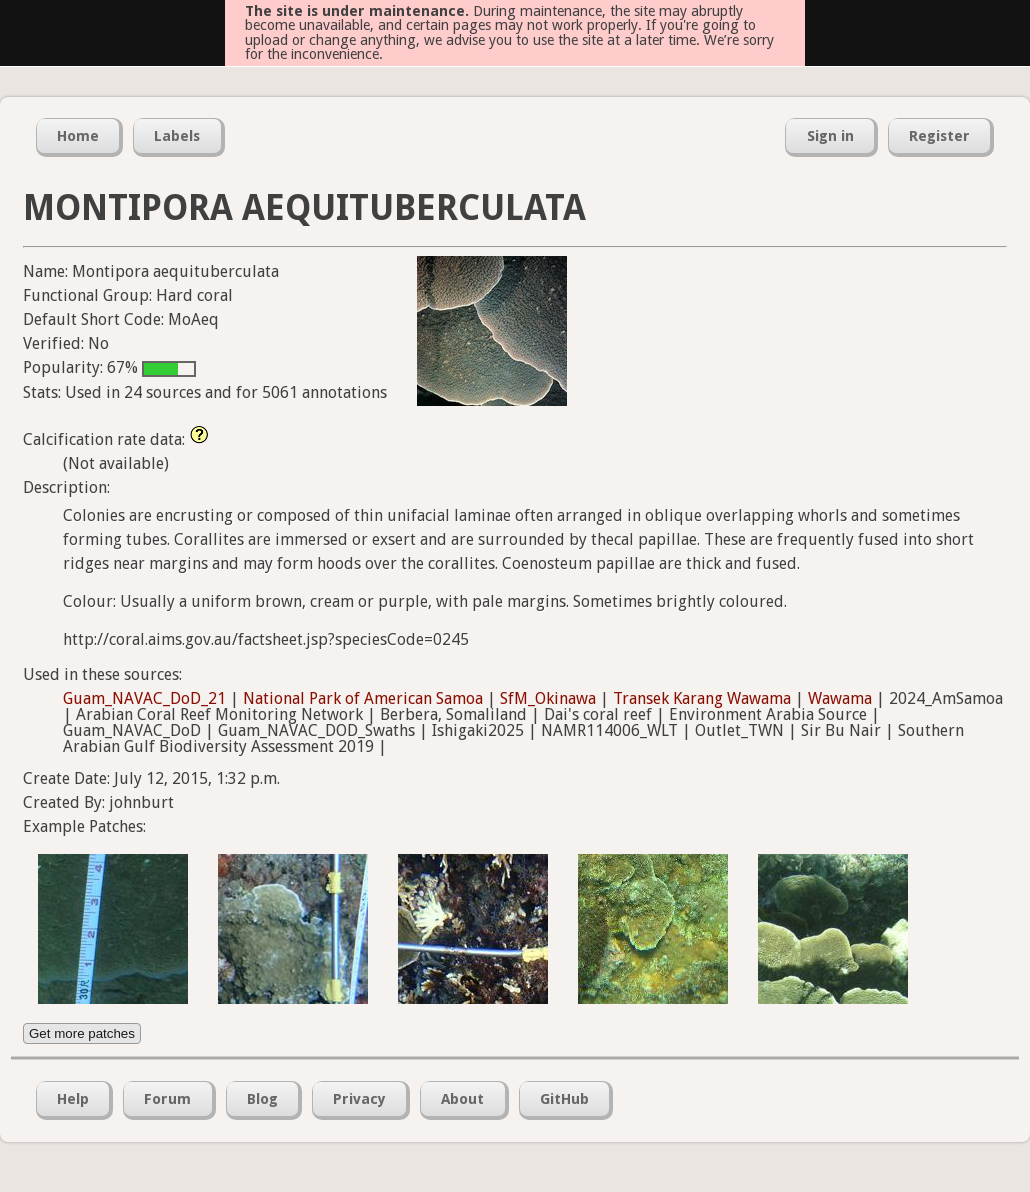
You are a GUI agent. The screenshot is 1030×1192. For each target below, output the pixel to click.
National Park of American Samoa (363, 698)
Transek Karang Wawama (702, 698)
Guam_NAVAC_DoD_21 (144, 698)
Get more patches (82, 1033)
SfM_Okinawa (548, 698)
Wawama (840, 698)
